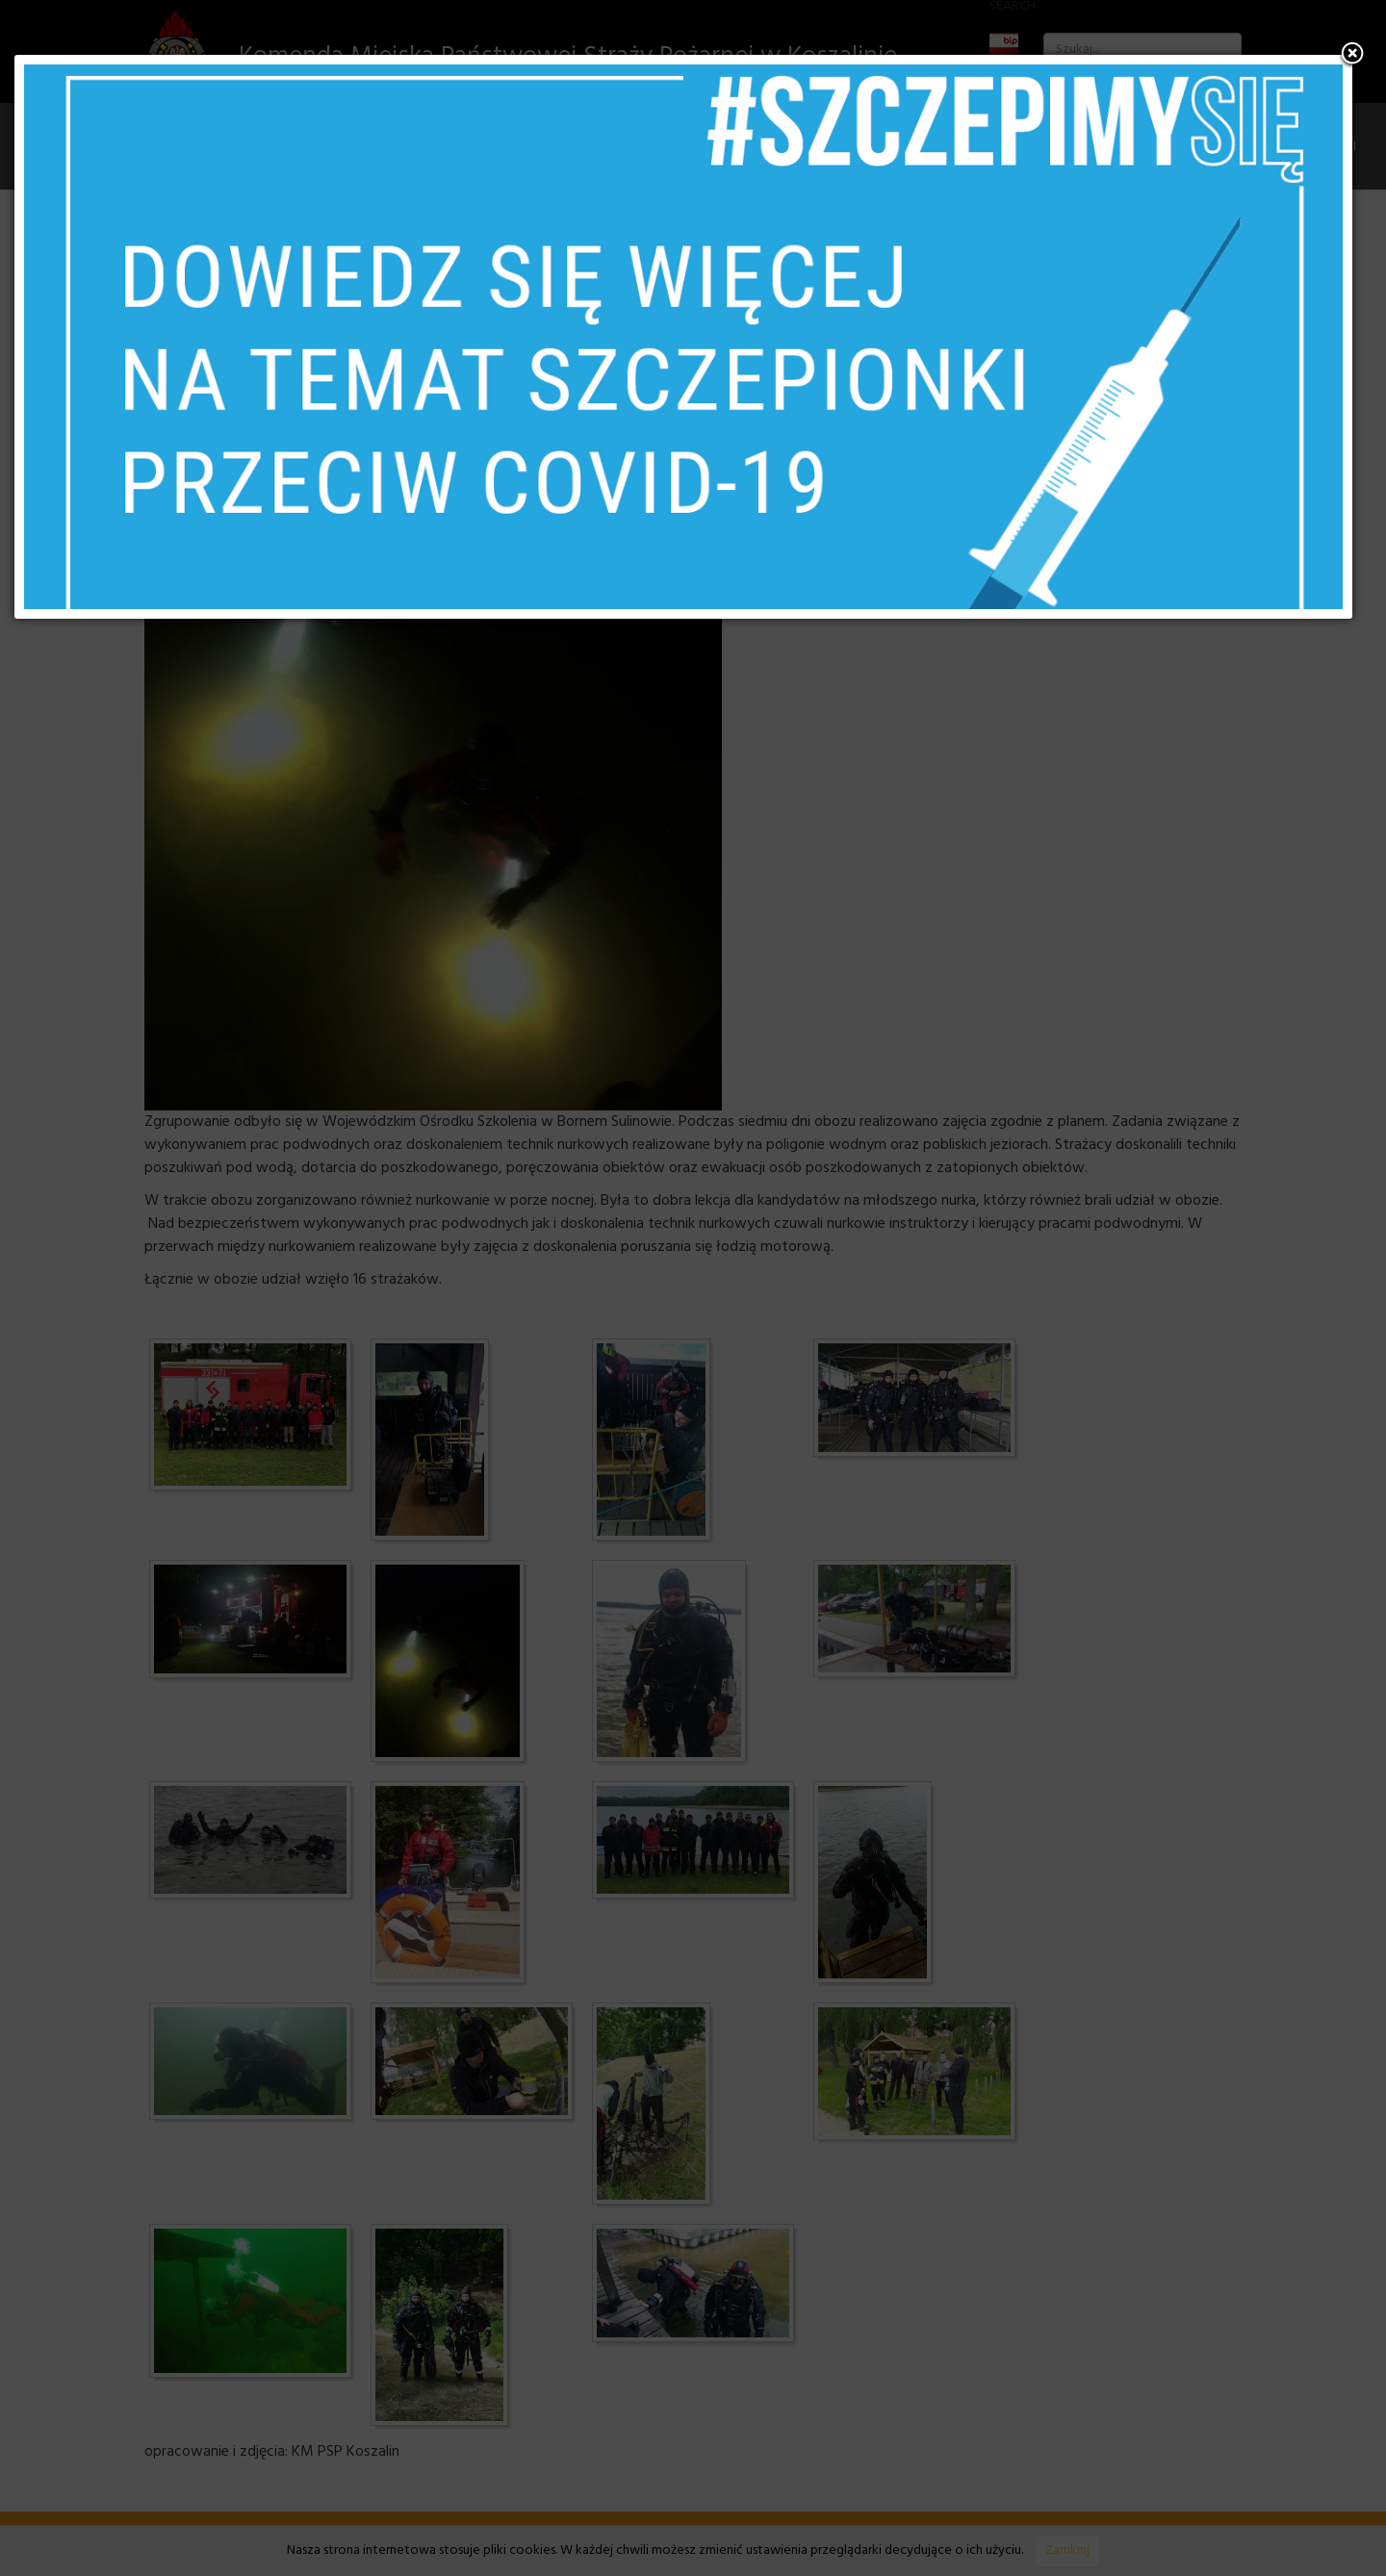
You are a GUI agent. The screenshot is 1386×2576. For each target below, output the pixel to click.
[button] (1352, 54)
